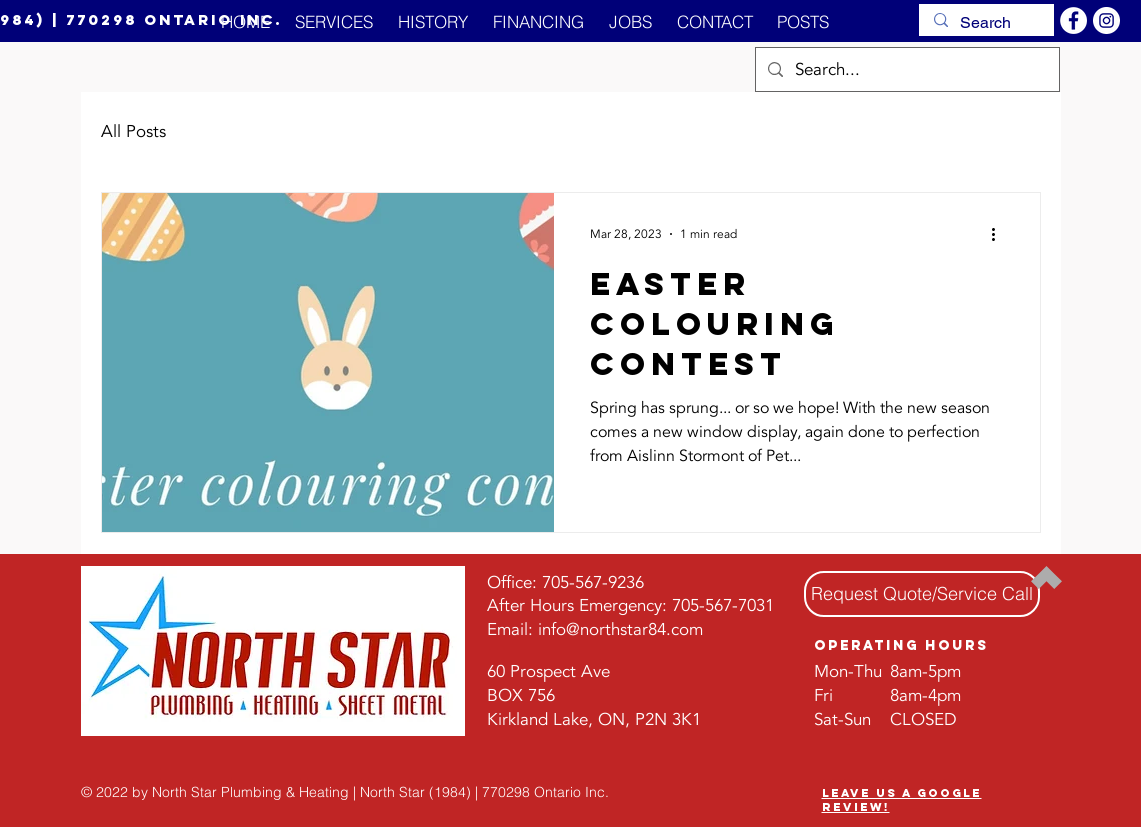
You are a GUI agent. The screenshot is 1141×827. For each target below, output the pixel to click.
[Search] (986, 23)
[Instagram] (1106, 20)
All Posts (133, 131)
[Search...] (906, 69)
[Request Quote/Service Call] (922, 594)
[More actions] (1001, 234)
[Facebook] (1073, 20)
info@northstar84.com (620, 629)
